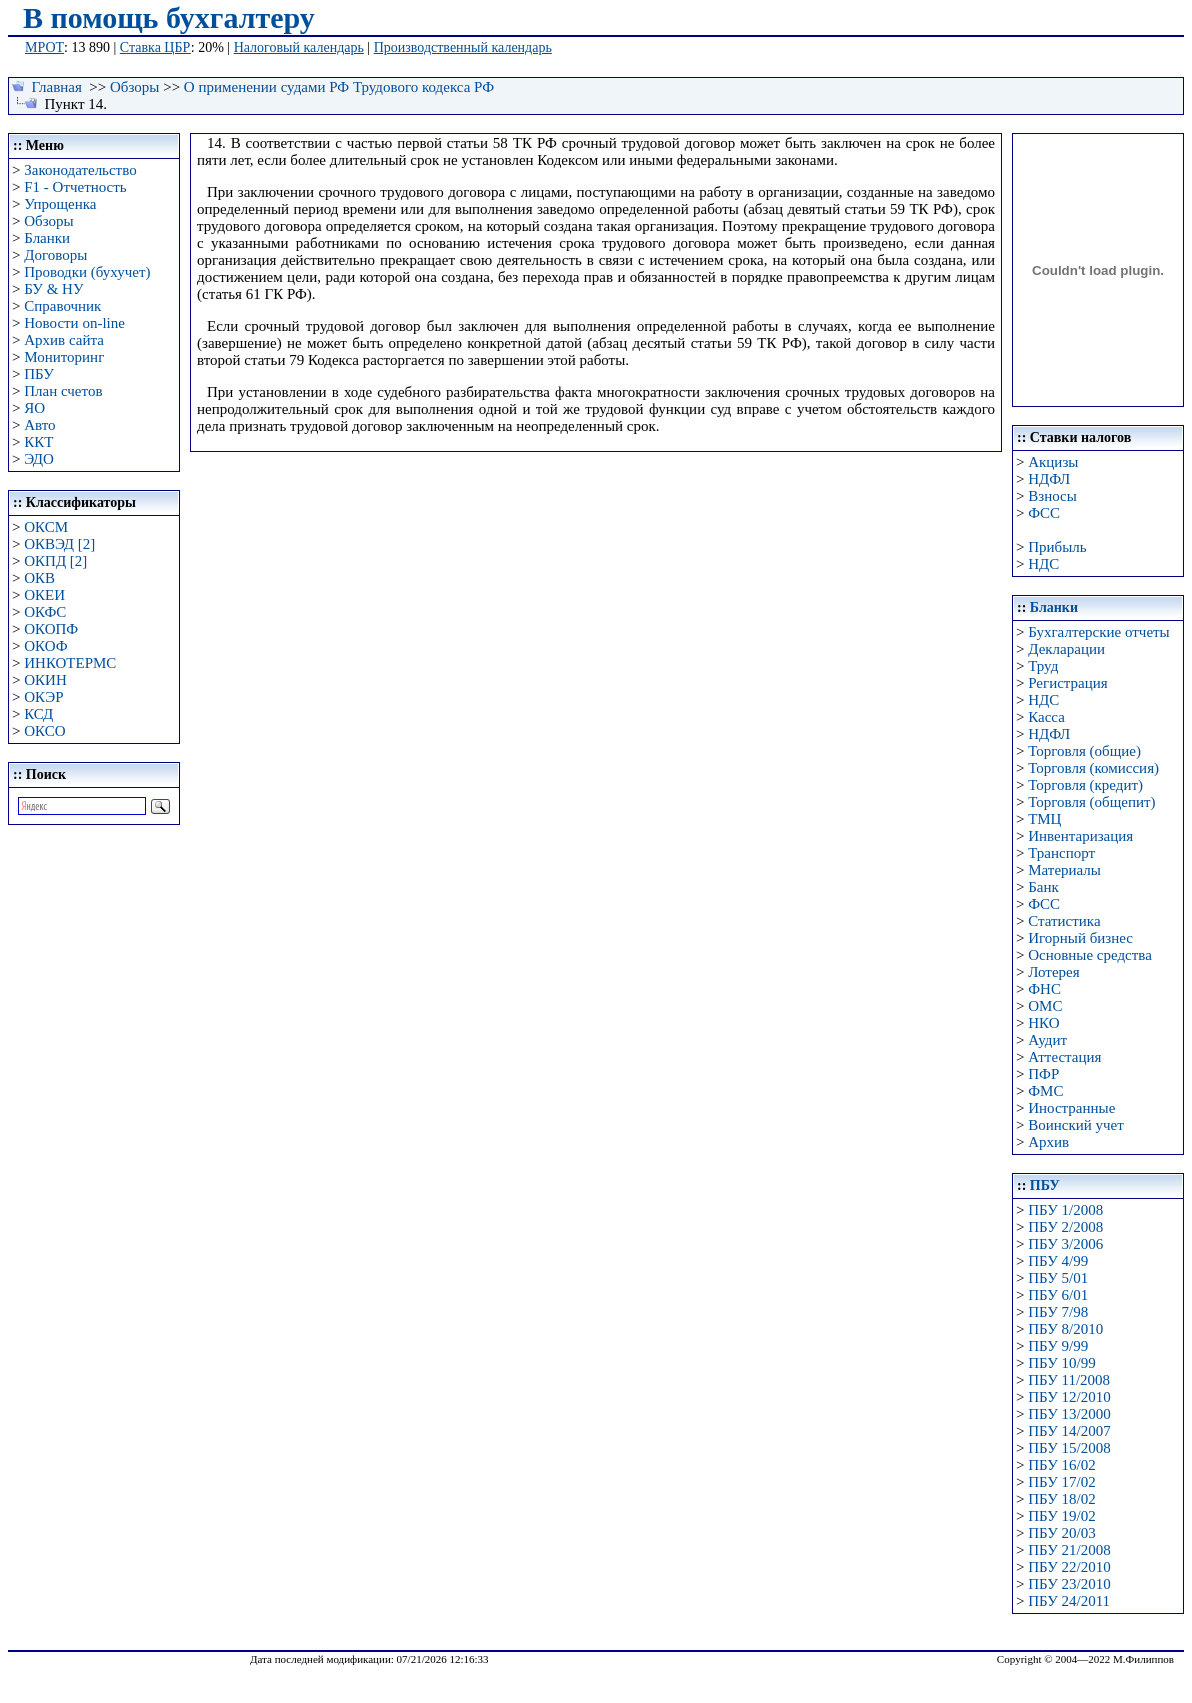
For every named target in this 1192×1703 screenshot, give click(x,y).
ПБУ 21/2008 (1069, 1550)
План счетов (63, 391)
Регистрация (1068, 683)
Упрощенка (60, 204)
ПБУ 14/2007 (1069, 1431)
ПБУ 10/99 (1061, 1363)
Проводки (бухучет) (87, 272)
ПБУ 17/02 (1061, 1482)
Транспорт (1061, 853)
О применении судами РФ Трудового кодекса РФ (339, 87)
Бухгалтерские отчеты (1098, 632)
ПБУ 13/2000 (1069, 1414)
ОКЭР (43, 697)
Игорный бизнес (1080, 938)
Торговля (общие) (1084, 751)
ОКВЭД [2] (59, 544)
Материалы (1064, 870)
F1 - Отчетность (75, 187)
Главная (57, 87)
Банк (1043, 887)
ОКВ (39, 578)
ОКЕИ (44, 595)
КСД (38, 714)
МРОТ (44, 47)
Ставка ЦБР (155, 47)
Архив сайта (64, 340)
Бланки (47, 238)
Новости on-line (74, 323)
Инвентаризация (1080, 836)
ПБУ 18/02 (1061, 1499)
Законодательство (80, 170)
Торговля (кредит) (1085, 785)
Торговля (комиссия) (1093, 768)
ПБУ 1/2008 (1065, 1210)
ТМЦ (1044, 819)
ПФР (1043, 1074)
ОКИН (45, 680)
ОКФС (45, 612)
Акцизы (1053, 462)
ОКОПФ (51, 629)
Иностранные (1071, 1108)
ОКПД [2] (55, 561)
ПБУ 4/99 (1058, 1261)
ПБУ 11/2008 (1069, 1380)
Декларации (1066, 649)
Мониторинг (64, 357)
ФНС (1044, 989)
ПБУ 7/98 (1058, 1312)
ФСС (1044, 513)
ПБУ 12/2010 (1069, 1397)
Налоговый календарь (299, 47)
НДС (1043, 564)
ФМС (1045, 1091)
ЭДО (39, 459)
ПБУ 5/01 (1058, 1278)
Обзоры (134, 87)
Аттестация (1064, 1057)
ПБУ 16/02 (1061, 1465)
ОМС (1045, 1006)
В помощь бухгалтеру (169, 17)
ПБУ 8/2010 (1065, 1329)
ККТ (38, 442)
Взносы (1052, 496)
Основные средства (1090, 955)
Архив (1048, 1142)
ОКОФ (45, 646)
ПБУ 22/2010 (1069, 1567)
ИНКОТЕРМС (70, 663)
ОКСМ (46, 527)
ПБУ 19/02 (1061, 1516)
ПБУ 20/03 (1061, 1533)
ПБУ (39, 374)
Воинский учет (1076, 1125)
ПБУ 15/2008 (1069, 1448)
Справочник (62, 306)
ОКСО (44, 731)
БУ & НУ (53, 289)
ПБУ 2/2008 (1065, 1227)
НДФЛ (1049, 479)
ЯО (34, 408)
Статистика (1064, 921)
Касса (1046, 717)
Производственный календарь (463, 47)
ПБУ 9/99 (1058, 1346)
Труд (1043, 666)
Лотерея (1053, 972)
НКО (1043, 1023)
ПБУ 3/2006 (1065, 1244)
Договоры (55, 255)
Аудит (1047, 1040)
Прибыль (1057, 547)
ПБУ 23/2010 (1069, 1584)
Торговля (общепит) (1091, 802)
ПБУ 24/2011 (1069, 1601)
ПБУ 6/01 (1058, 1295)
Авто (39, 425)
